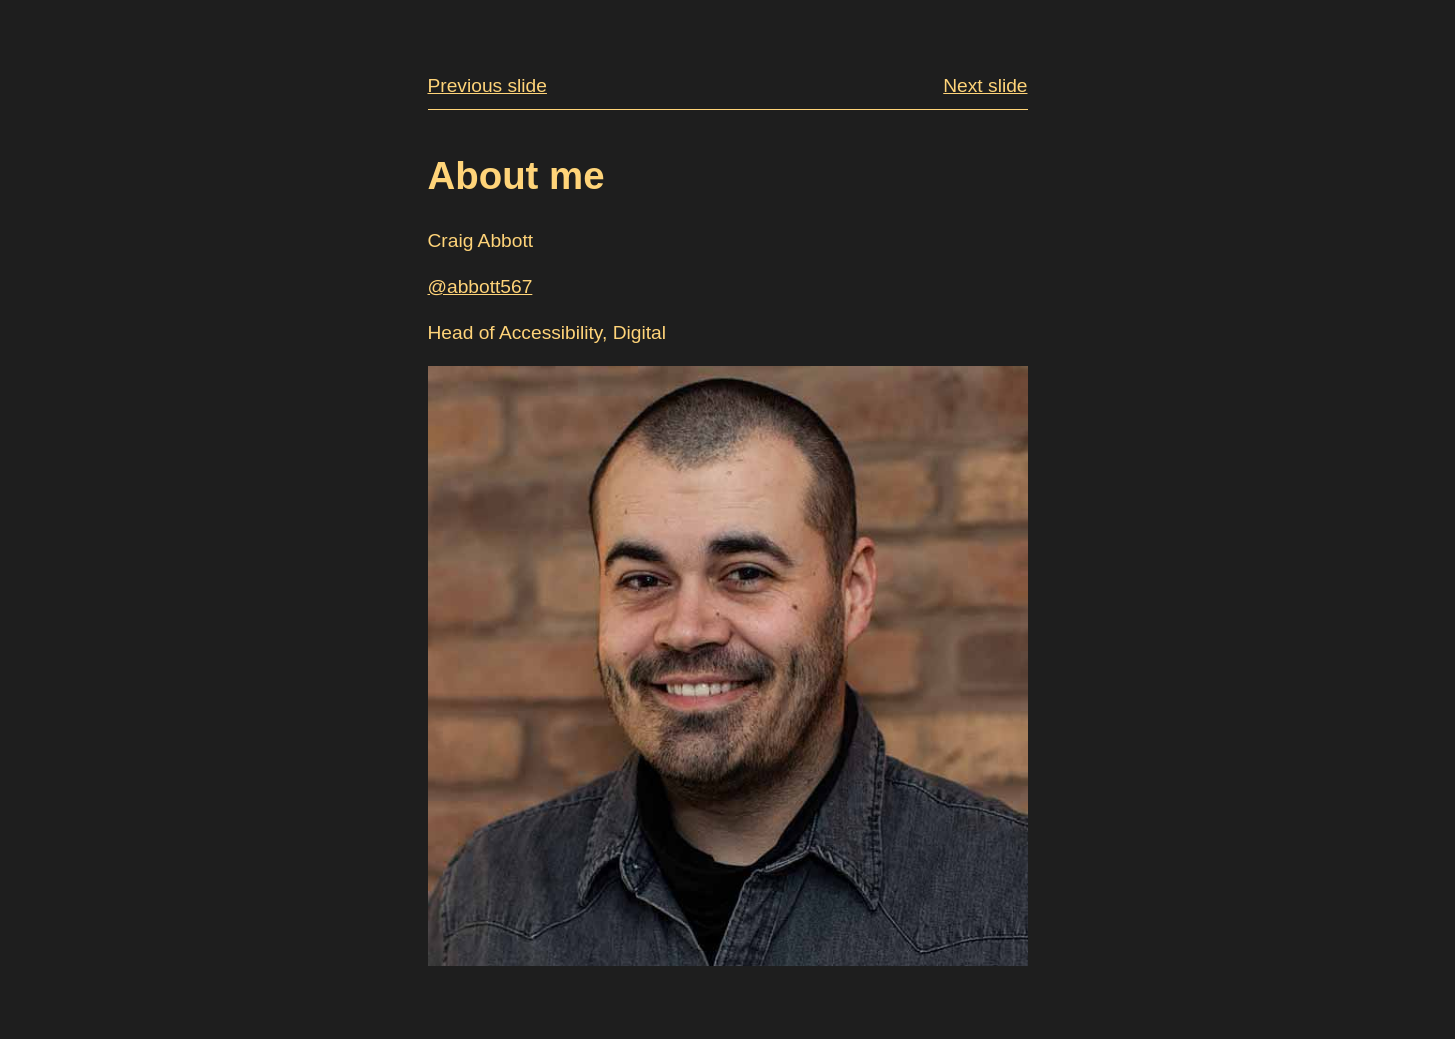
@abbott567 (480, 286)
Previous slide (487, 85)
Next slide (985, 85)
